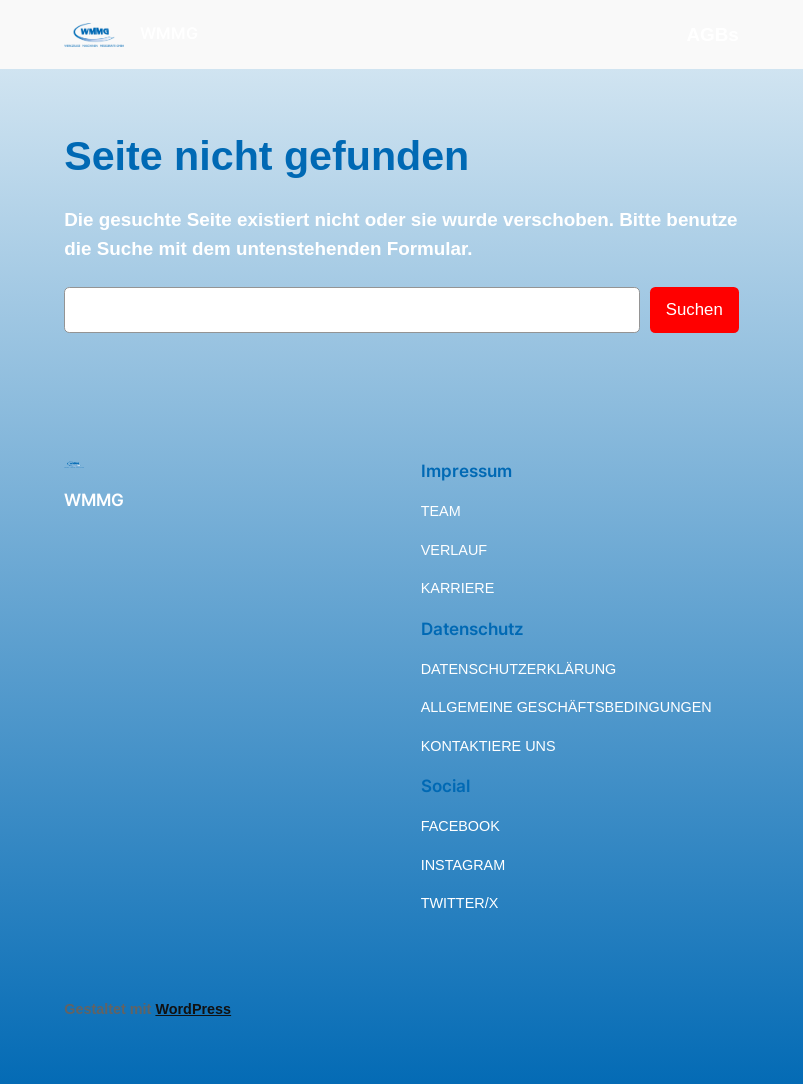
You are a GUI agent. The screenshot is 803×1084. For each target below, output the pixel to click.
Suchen (694, 309)
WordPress (193, 1009)
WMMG (169, 33)
